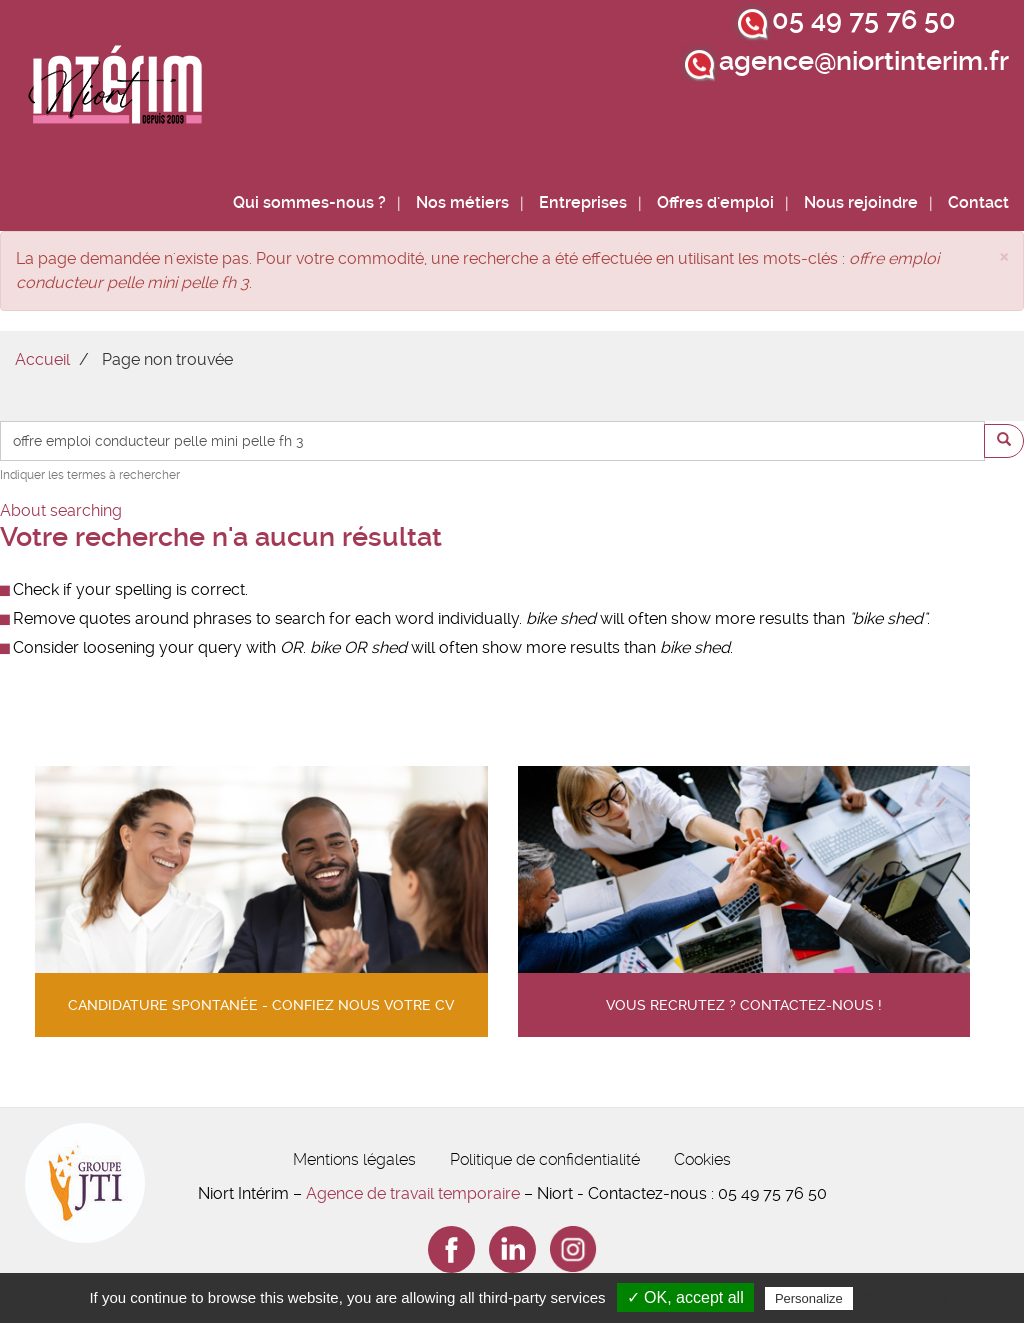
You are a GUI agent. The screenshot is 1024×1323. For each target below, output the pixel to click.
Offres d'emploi (715, 202)
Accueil (42, 359)
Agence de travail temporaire (413, 1193)
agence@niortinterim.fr (864, 61)
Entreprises (583, 202)
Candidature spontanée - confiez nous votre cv (261, 1005)
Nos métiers (462, 202)
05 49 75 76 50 (864, 20)
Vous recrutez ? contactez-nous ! (744, 1005)
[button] (1004, 255)
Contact (978, 202)
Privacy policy (906, 1298)
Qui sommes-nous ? (309, 202)
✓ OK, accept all (685, 1297)
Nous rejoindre (861, 202)
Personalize (809, 1298)
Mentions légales (354, 1159)
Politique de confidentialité (545, 1159)
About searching (61, 510)
